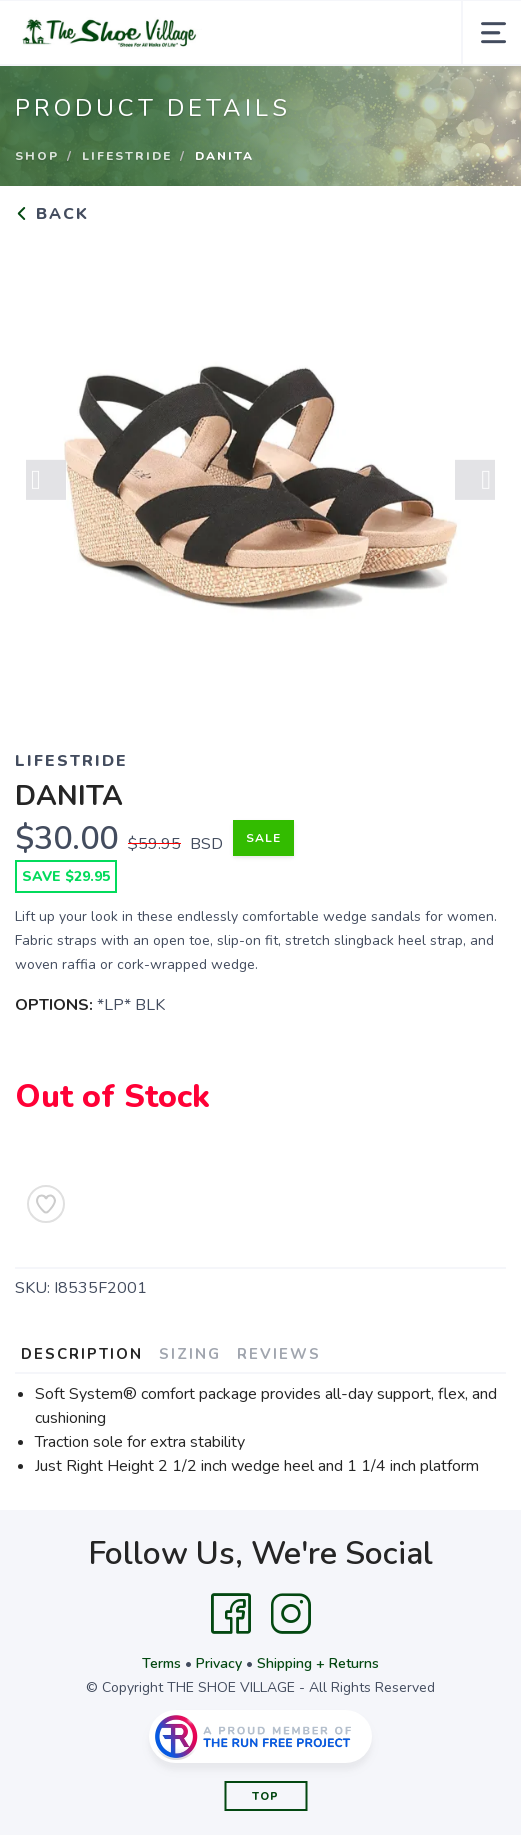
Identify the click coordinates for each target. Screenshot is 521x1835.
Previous (46, 486)
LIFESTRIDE (127, 156)
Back (52, 214)
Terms (161, 1663)
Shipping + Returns (318, 1663)
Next (475, 486)
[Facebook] (231, 1614)
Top (265, 1796)
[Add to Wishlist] (46, 1204)
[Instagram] (291, 1614)
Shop (37, 156)
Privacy (219, 1663)
